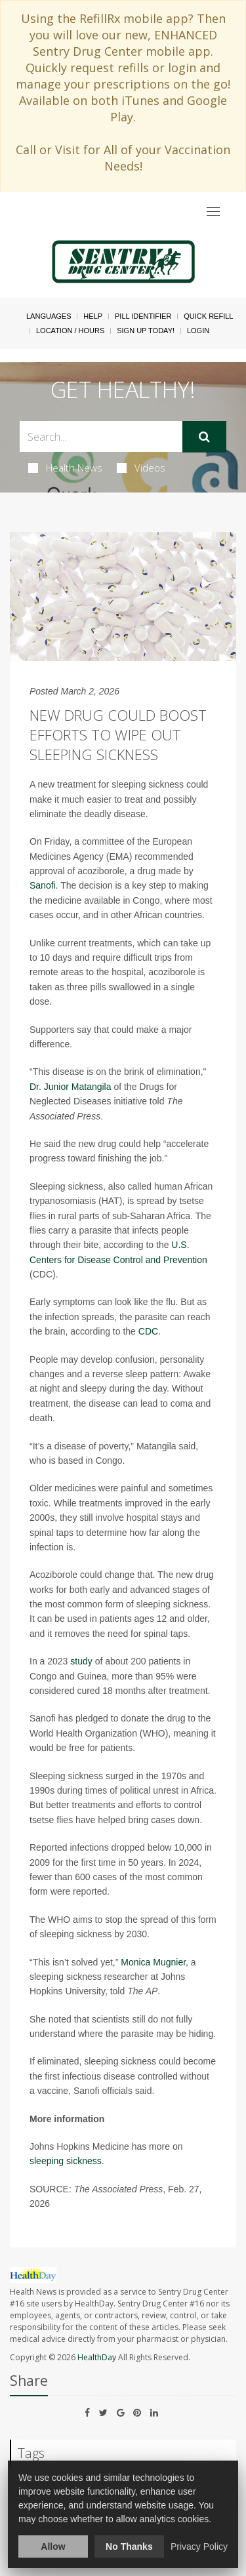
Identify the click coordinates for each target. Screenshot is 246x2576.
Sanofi (43, 885)
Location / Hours (70, 330)
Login (198, 330)
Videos (141, 467)
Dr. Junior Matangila (71, 1086)
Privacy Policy (199, 2546)
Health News (65, 467)
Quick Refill (208, 316)
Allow (53, 2546)
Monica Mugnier (153, 1962)
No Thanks (129, 2546)
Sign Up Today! (145, 330)
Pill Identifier (143, 316)
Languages (48, 316)
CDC (148, 1331)
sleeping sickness (66, 2161)
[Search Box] (101, 436)
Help (92, 316)
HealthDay (96, 2357)
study (81, 1661)
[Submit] (204, 437)
